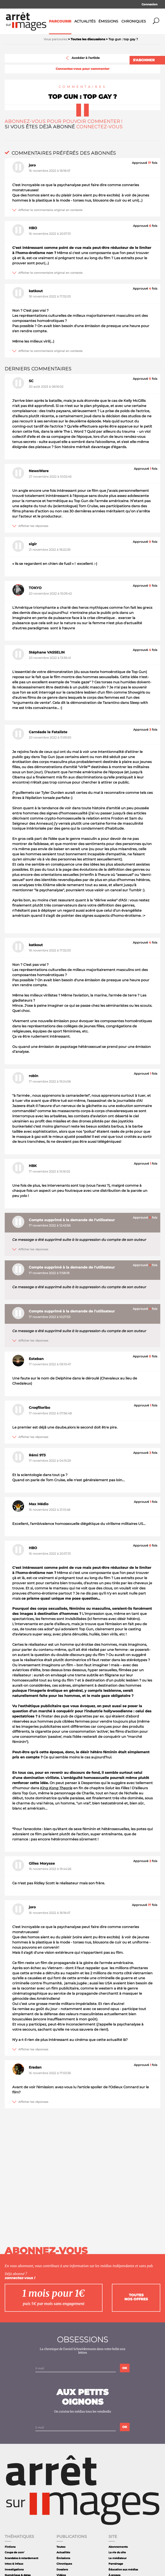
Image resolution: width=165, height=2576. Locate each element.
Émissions (108, 21)
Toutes (61, 2546)
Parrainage (115, 2563)
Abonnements (118, 2546)
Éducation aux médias (123, 2569)
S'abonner (144, 60)
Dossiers (62, 2569)
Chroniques (133, 21)
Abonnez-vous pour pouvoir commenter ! (63, 121)
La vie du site (117, 2552)
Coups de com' (14, 2552)
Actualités (85, 21)
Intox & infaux (14, 2563)
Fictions (10, 2546)
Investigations (14, 2569)
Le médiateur (117, 2558)
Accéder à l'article (82, 58)
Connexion (149, 4)
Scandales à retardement (21, 2558)
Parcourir (60, 21)
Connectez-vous (99, 126)
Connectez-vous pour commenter (82, 69)
